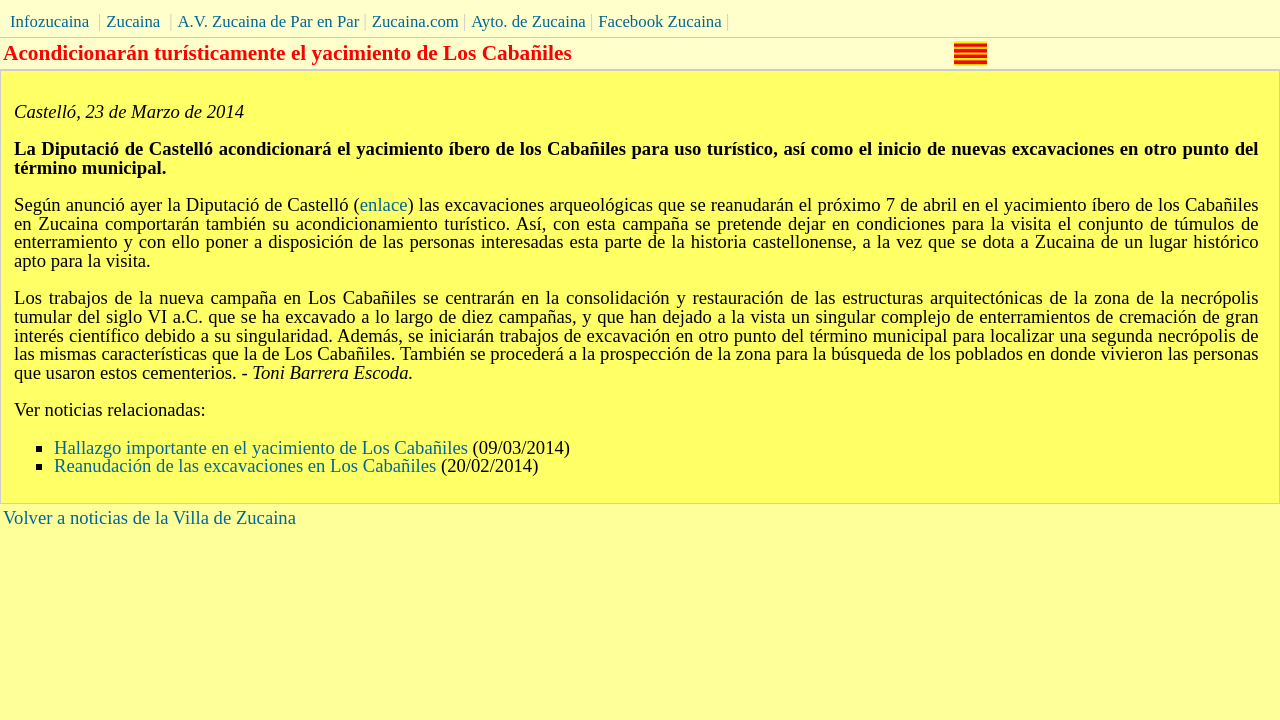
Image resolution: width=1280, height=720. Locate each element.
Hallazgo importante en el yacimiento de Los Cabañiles (261, 447)
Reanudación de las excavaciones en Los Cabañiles (245, 465)
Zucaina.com (415, 21)
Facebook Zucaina (659, 21)
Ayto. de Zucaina (528, 21)
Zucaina (133, 21)
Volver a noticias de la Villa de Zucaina (149, 517)
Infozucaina (49, 21)
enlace (384, 204)
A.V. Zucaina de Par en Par (268, 21)
